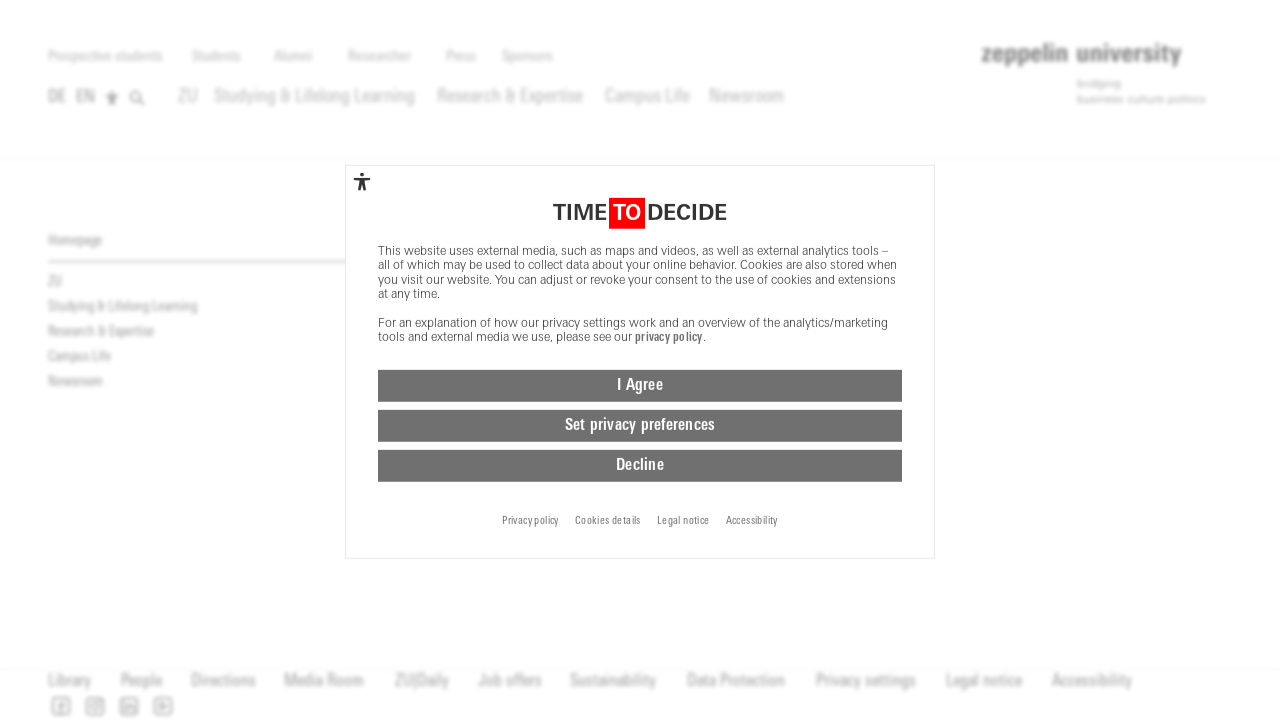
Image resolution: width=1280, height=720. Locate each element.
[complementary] (362, 112)
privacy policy (669, 268)
